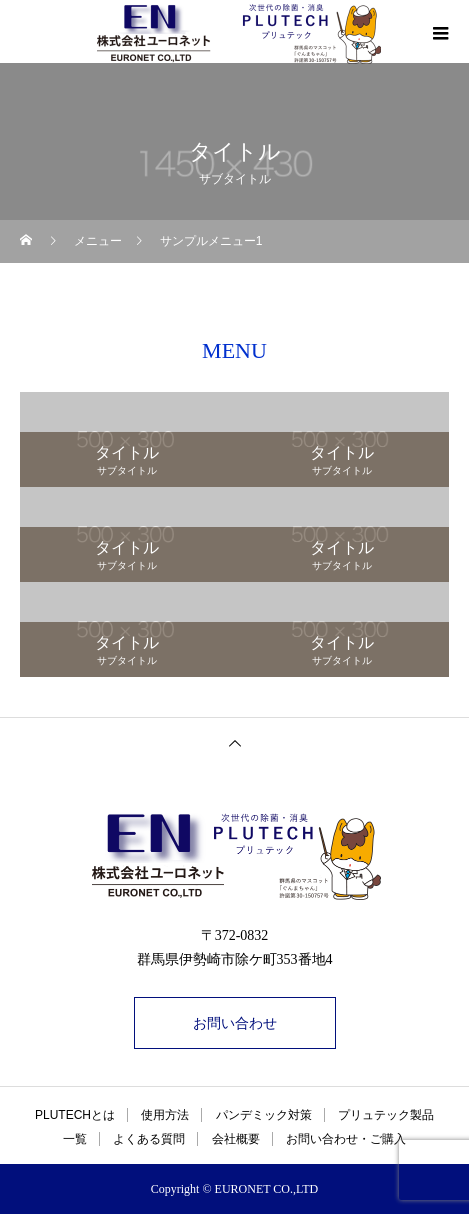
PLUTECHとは (75, 1115)
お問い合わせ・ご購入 (346, 1139)
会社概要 (236, 1139)
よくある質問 (149, 1139)
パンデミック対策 (264, 1115)
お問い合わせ (235, 1023)
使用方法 (165, 1115)
